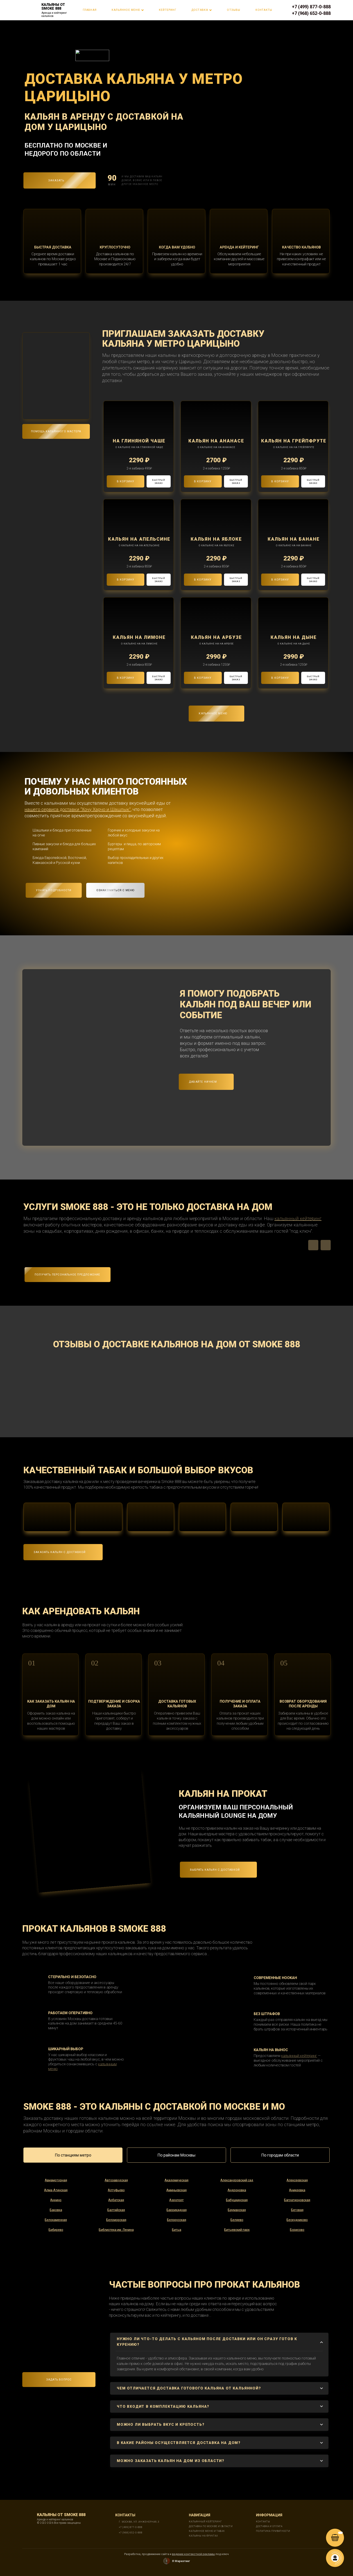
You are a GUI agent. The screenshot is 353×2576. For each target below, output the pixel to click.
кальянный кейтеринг (297, 1218)
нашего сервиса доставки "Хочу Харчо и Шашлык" (78, 809)
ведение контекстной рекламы (193, 2554)
